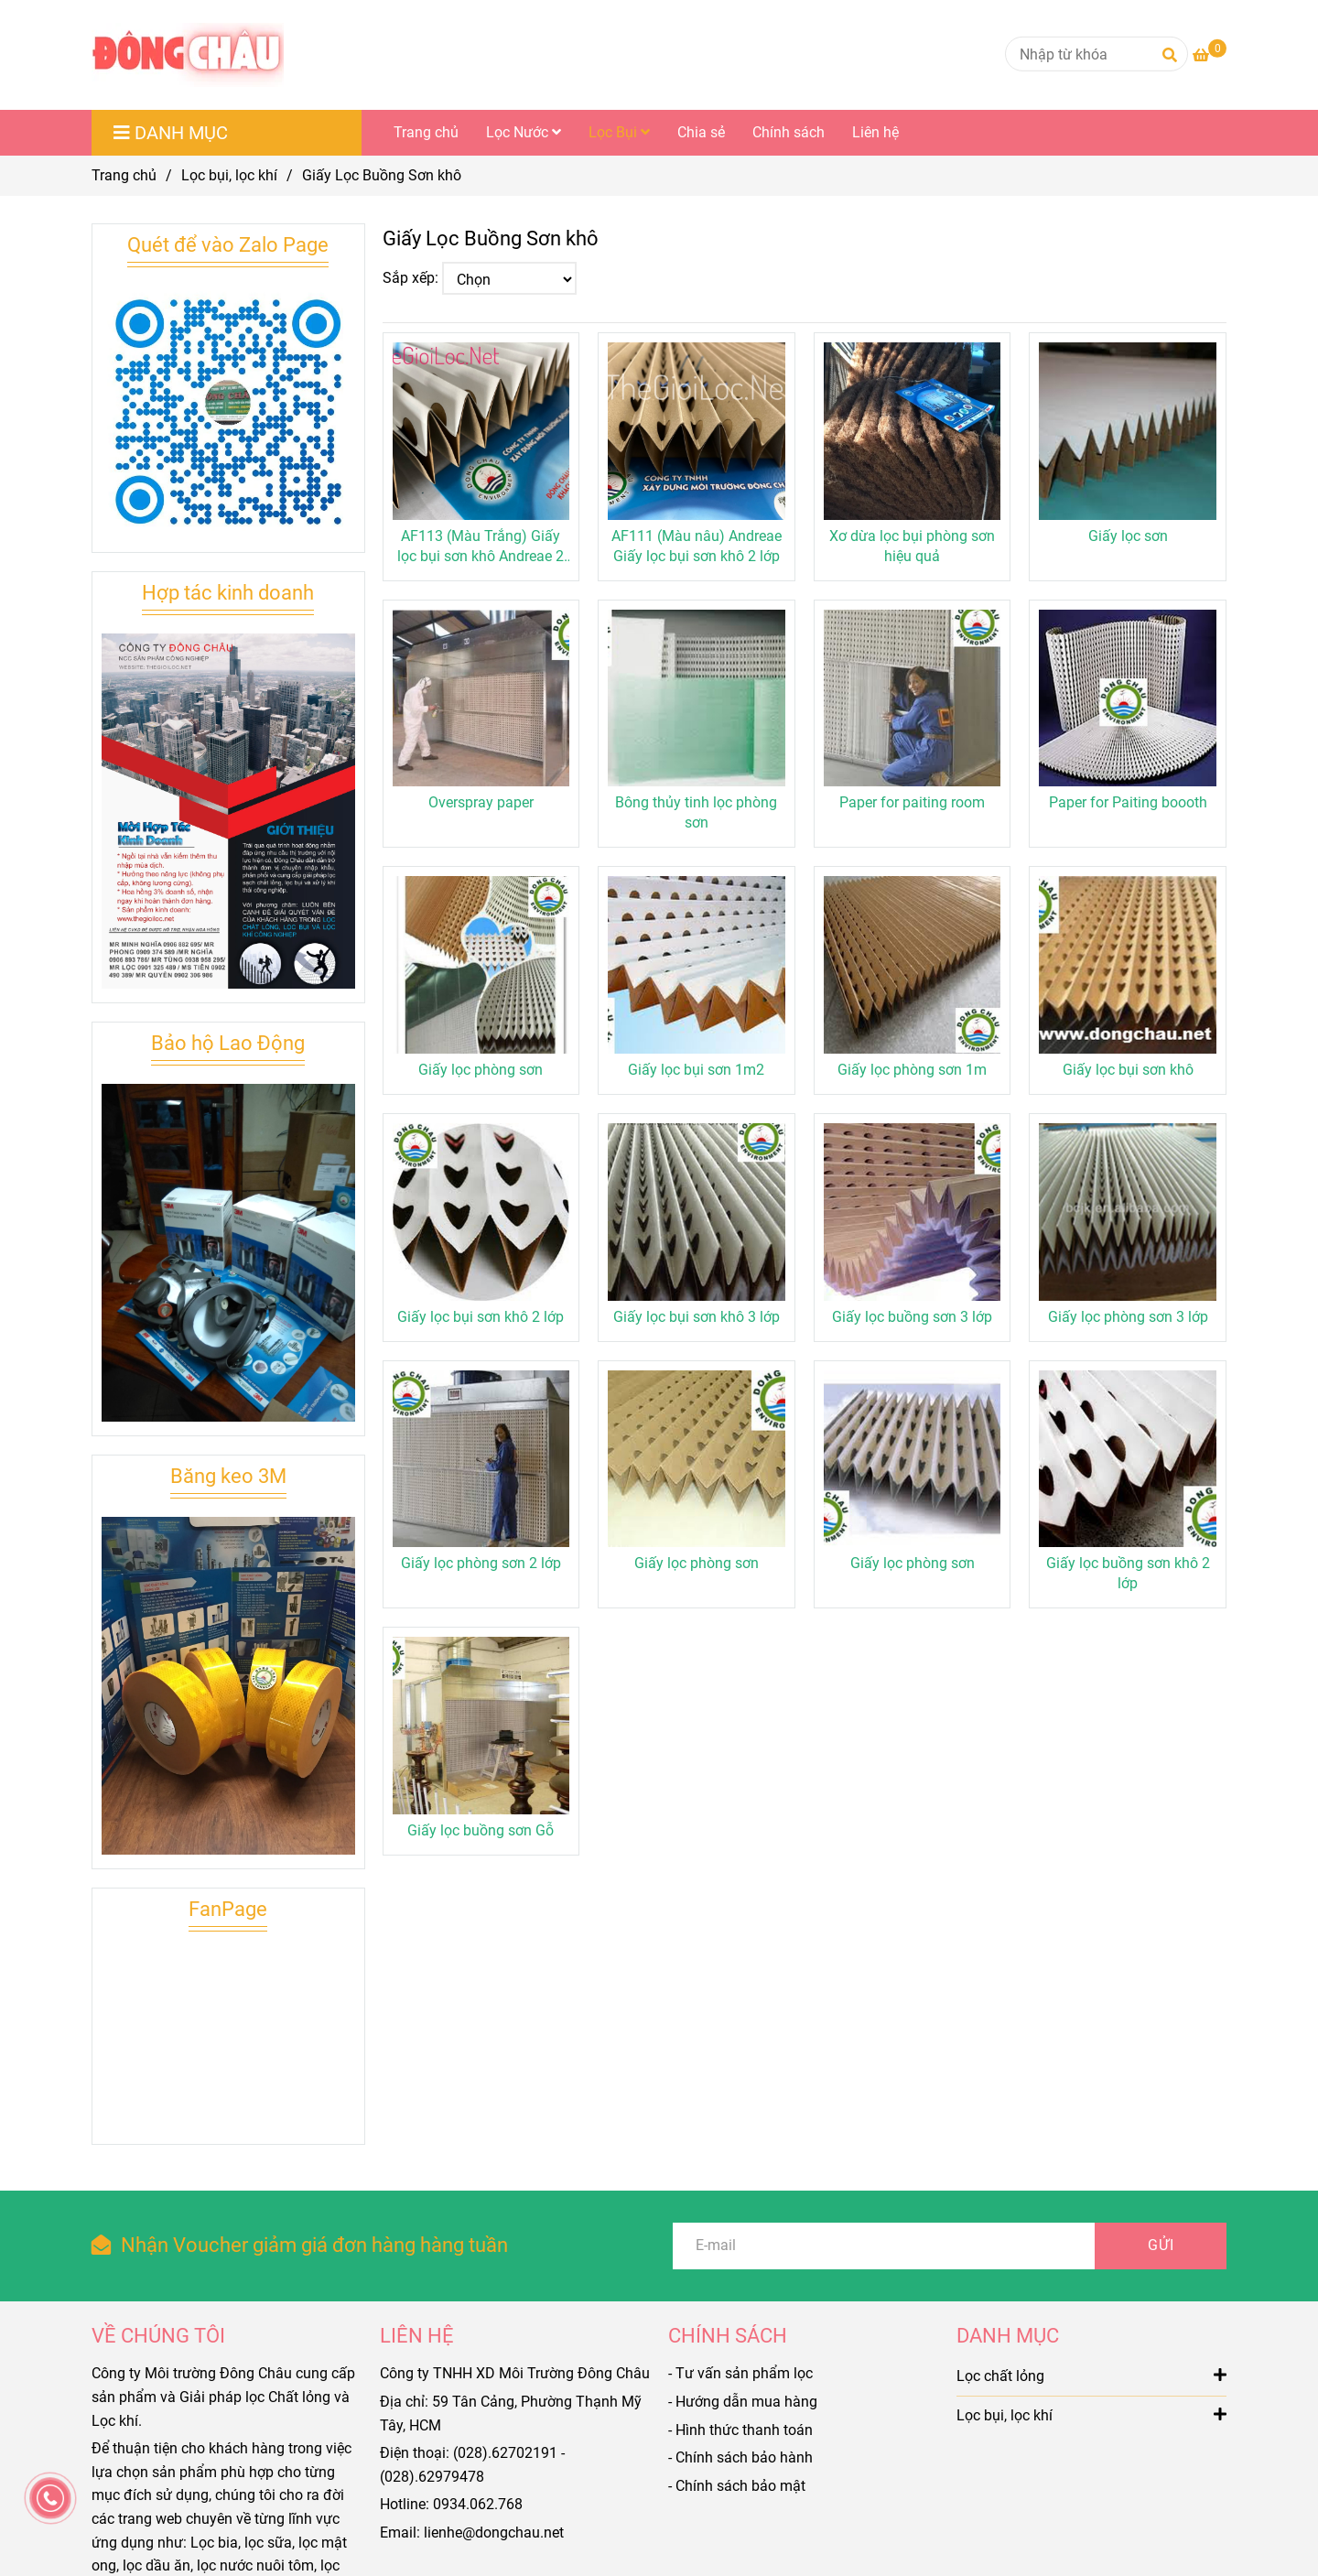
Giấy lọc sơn (1128, 536)
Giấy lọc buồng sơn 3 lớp (912, 1317)
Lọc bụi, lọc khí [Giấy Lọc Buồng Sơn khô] (229, 175)
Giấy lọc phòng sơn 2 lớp (481, 1563)
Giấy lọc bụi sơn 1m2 (696, 1069)
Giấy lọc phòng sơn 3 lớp (1128, 1317)
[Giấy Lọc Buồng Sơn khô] (188, 55)
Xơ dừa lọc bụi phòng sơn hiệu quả (912, 546)
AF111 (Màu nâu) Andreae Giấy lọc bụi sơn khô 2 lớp (696, 546)
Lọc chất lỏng (1091, 2374)
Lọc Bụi (619, 132)
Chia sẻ (701, 132)
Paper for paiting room (912, 802)
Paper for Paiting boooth (1128, 802)
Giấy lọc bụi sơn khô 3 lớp (696, 1317)
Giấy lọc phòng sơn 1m (912, 1069)
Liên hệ (875, 132)
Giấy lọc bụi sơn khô (1128, 1069)
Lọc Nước (523, 132)
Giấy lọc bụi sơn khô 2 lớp (480, 1317)
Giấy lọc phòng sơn (480, 1069)
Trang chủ (426, 132)
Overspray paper (481, 802)
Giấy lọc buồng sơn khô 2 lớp (1128, 1573)
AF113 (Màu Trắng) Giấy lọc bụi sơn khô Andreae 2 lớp (480, 547)
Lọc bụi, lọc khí (1091, 2413)
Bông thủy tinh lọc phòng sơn (696, 812)
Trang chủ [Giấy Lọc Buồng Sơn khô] (124, 175)
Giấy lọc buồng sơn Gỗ (480, 1830)
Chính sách (788, 132)
